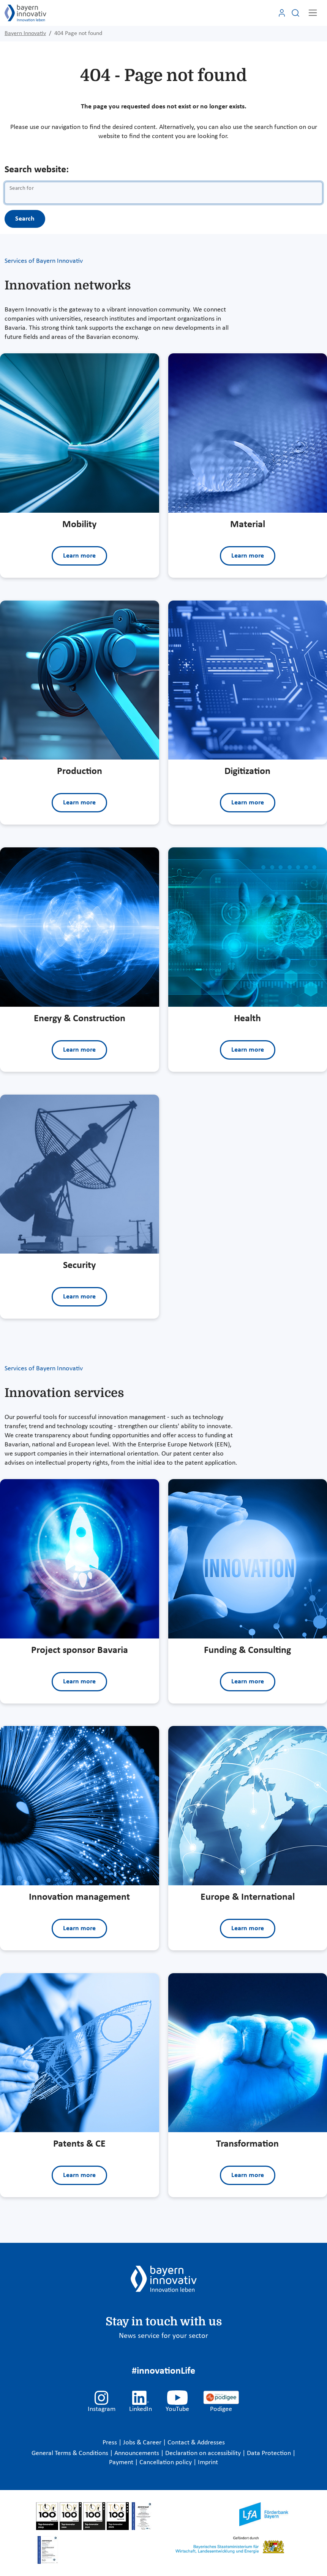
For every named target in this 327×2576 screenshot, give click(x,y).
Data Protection (269, 2453)
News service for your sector (163, 2336)
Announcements (137, 2453)
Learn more (79, 555)
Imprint (208, 2462)
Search (25, 218)
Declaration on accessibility (203, 2453)
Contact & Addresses (196, 2442)
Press (110, 2442)
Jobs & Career (143, 2442)
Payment (122, 2462)
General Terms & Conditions (71, 2453)
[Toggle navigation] (312, 12)
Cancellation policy (166, 2462)
